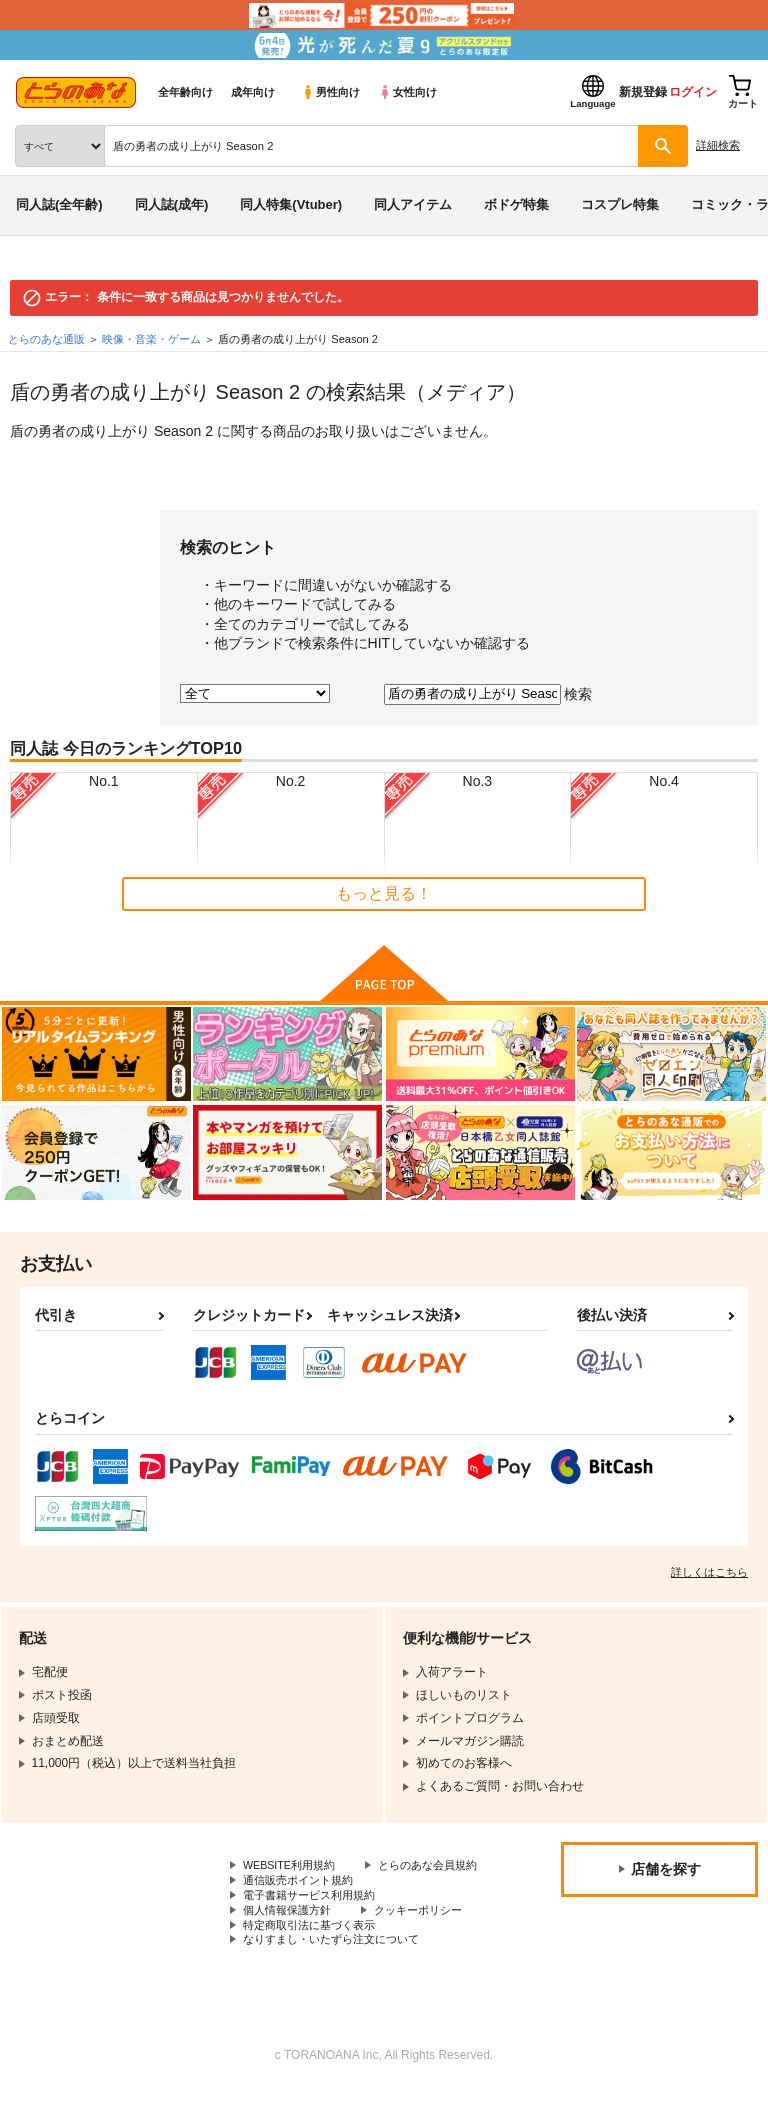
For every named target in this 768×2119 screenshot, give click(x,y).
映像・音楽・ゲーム (151, 339)
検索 (578, 693)
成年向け (253, 92)
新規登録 (643, 92)
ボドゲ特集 (516, 204)
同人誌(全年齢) (59, 204)
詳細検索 (718, 145)
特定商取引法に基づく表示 (315, 1950)
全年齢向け (185, 92)
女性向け (407, 92)
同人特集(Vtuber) (291, 204)
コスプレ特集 (620, 204)
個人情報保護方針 (291, 1933)
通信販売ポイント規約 (303, 1900)
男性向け (330, 92)
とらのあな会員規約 (297, 1883)
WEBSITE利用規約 (294, 1866)
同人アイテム (413, 204)
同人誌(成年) (172, 204)
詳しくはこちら (709, 1572)
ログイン (693, 92)
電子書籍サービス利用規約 (315, 1916)
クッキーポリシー (430, 1933)
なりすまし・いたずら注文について (339, 1967)
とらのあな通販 (46, 339)
